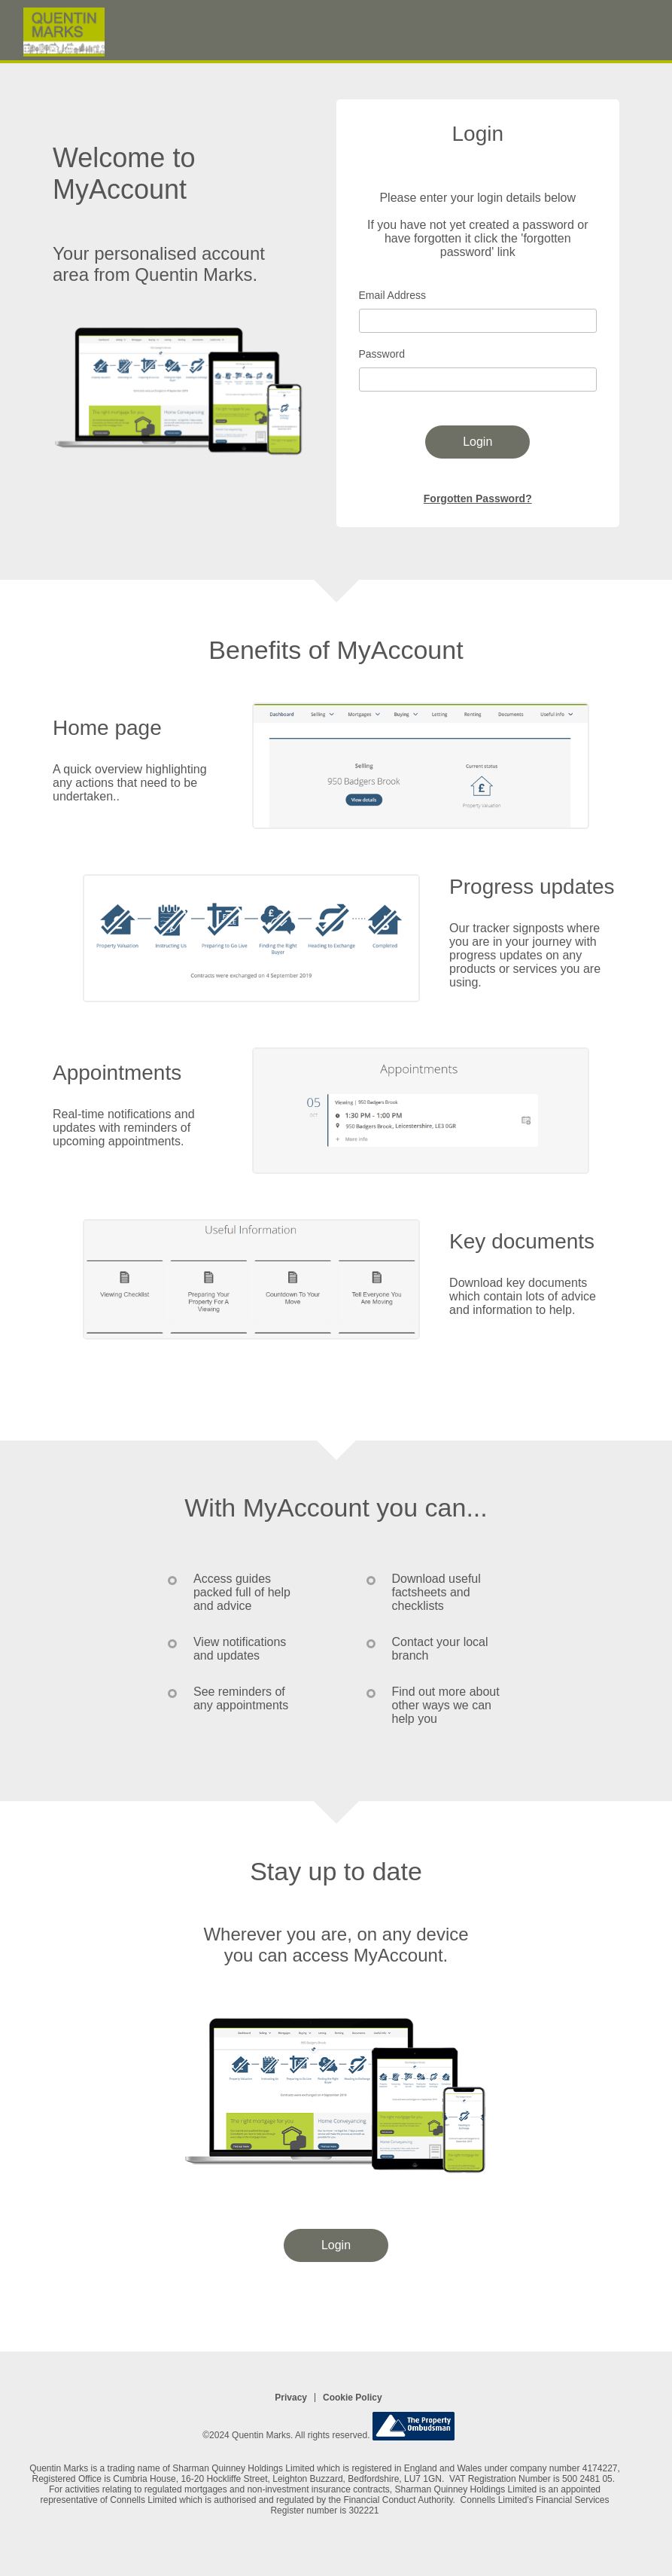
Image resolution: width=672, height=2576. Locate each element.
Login (477, 441)
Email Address (392, 295)
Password (382, 354)
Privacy (291, 2397)
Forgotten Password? (478, 498)
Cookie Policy (352, 2397)
